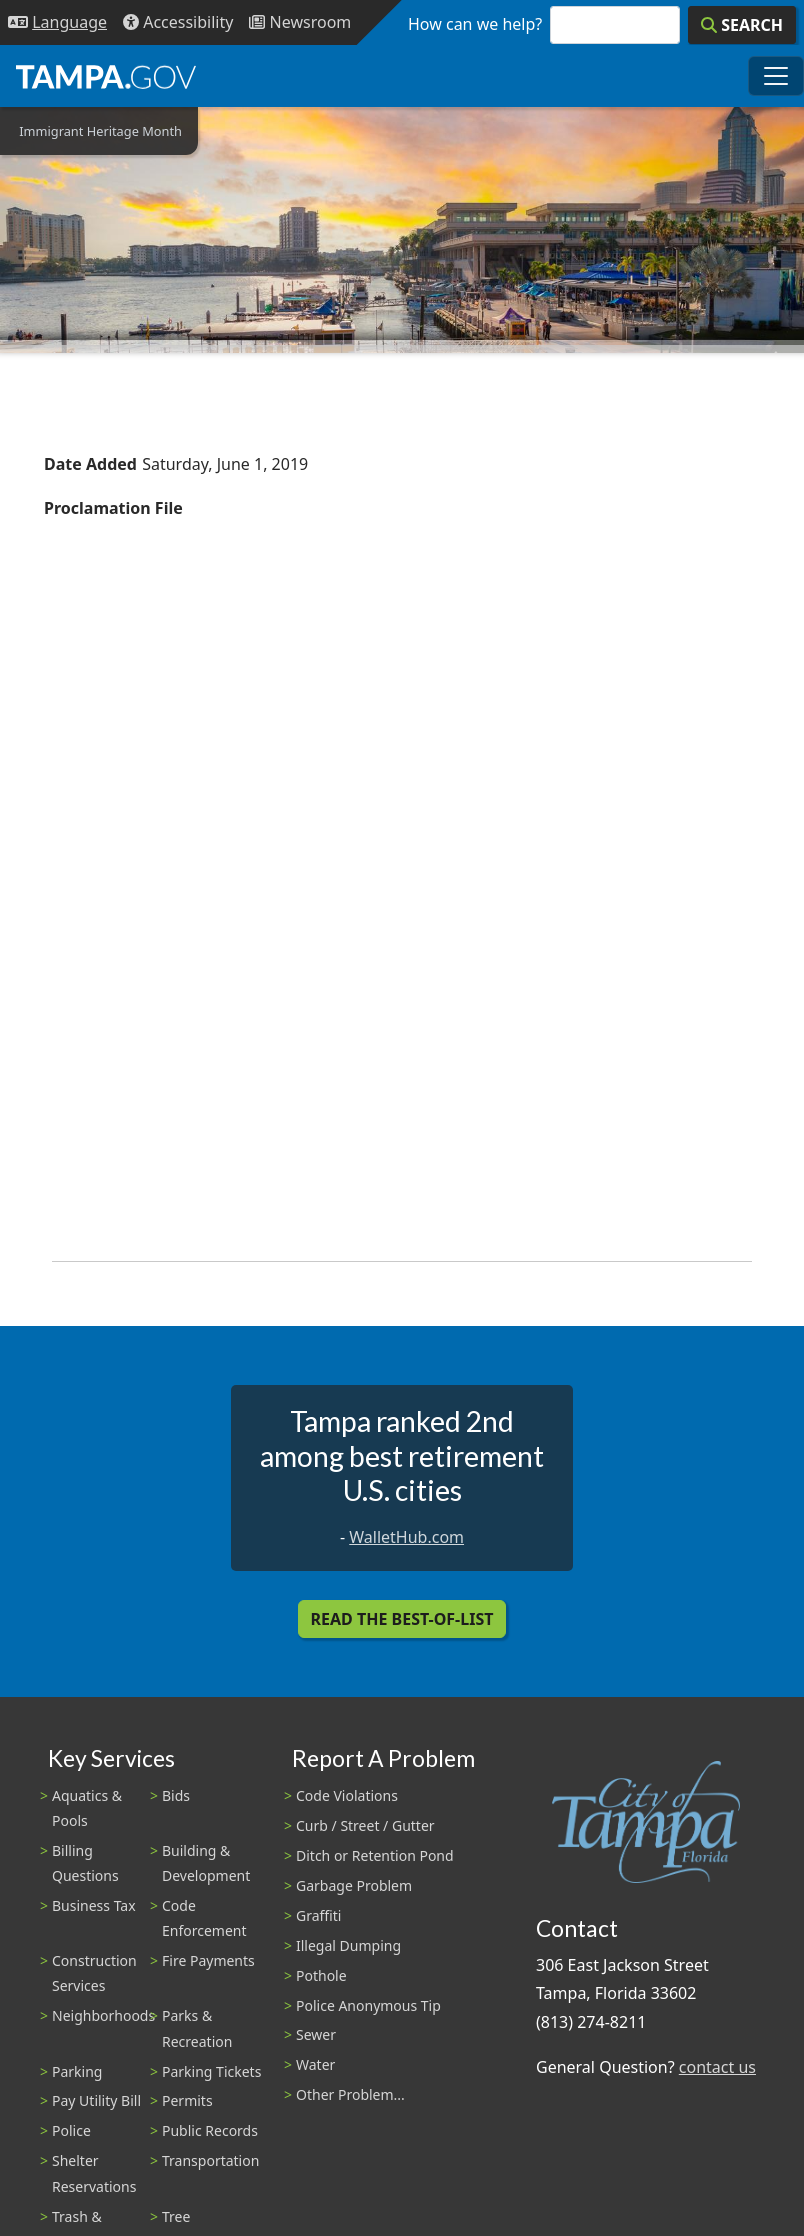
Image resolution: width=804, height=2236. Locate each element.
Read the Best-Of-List (402, 1619)
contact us (717, 2067)
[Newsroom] (300, 22)
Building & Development (206, 1863)
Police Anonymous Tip (368, 2005)
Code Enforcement (204, 1918)
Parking (77, 2071)
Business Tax (94, 1905)
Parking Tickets (211, 2071)
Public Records (210, 2130)
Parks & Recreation (197, 2028)
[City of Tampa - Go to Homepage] (106, 76)
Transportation (210, 2160)
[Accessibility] (178, 22)
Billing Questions (85, 1863)
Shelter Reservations (94, 2173)
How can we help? (475, 24)
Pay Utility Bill (96, 2100)
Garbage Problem (354, 1885)
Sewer (316, 2034)
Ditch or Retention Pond (375, 1855)
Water (315, 2064)
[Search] (742, 25)
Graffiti (318, 1915)
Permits (187, 2100)
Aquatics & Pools (87, 1808)
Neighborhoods (103, 2015)
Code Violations (347, 1795)
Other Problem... (350, 2094)
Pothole (321, 1975)
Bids (176, 1795)
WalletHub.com (406, 1537)
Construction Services (94, 1973)
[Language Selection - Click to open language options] (57, 22)
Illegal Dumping (348, 1945)
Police (71, 2130)
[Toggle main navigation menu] (776, 76)
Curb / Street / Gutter (365, 1825)
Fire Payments (208, 1960)
